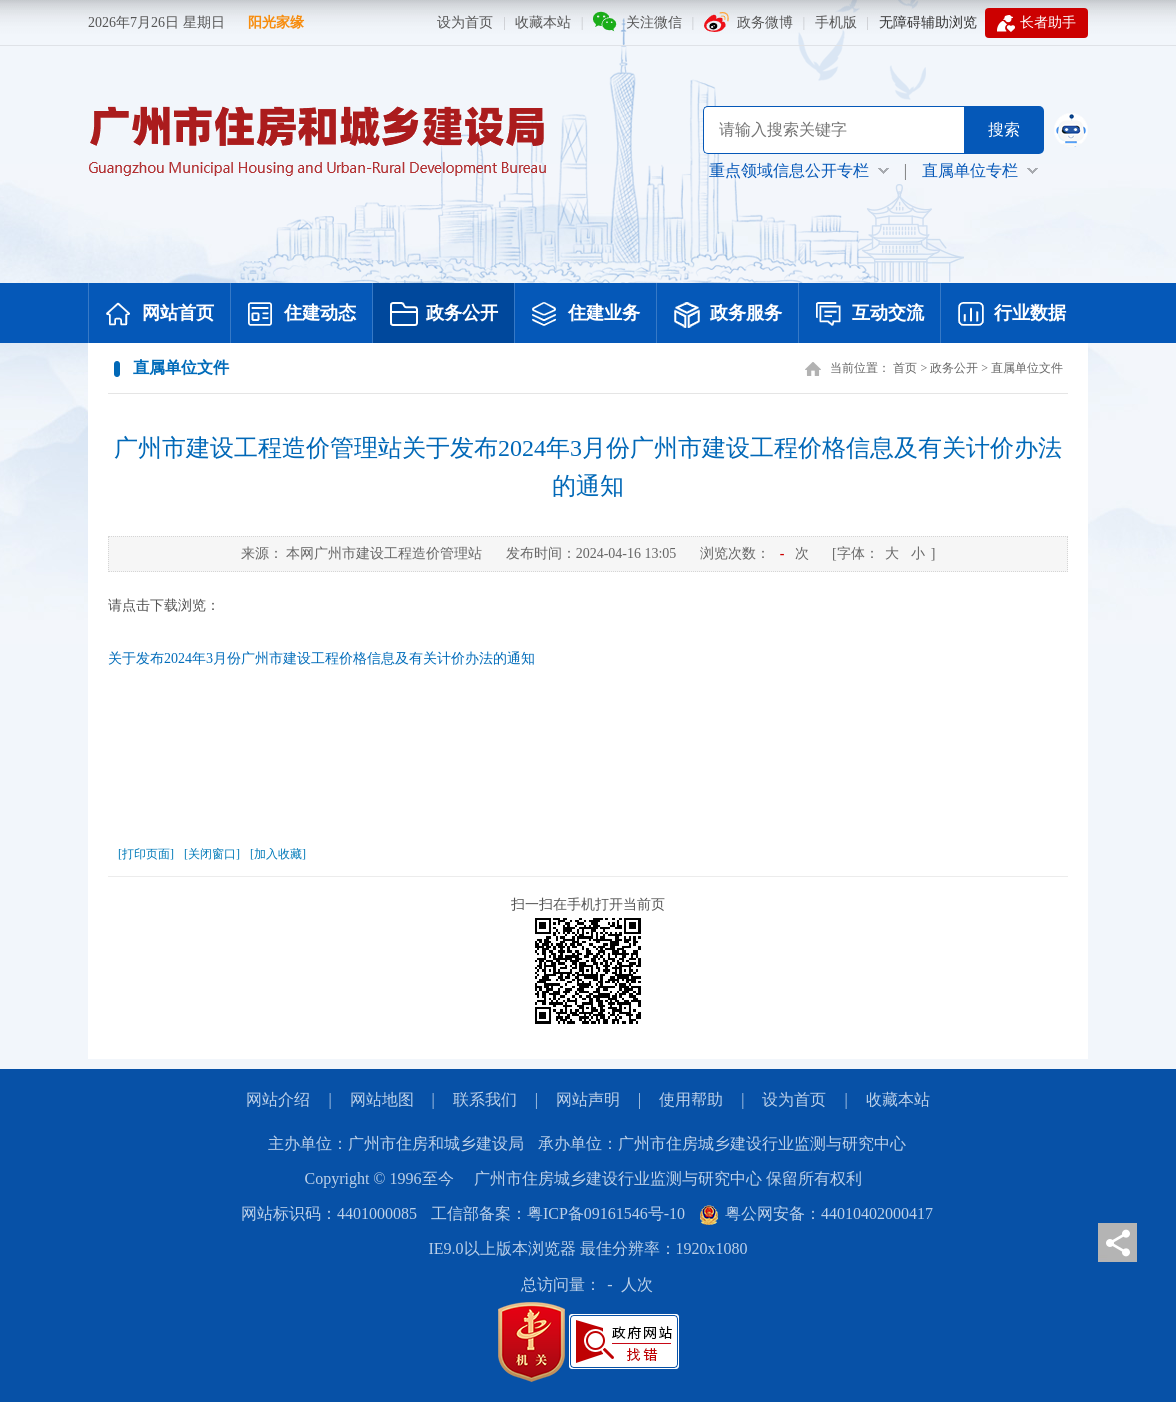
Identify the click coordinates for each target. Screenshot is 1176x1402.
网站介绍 (278, 1099)
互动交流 (870, 315)
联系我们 (485, 1099)
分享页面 (1117, 1242)
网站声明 (588, 1099)
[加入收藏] (278, 854)
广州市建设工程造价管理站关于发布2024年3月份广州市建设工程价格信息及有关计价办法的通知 (588, 467)
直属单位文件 (1027, 368)
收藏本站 (543, 22)
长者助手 (1036, 23)
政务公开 (444, 315)
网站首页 (160, 315)
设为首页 (465, 22)
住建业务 (586, 315)
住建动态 (302, 315)
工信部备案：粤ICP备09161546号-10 (558, 1213)
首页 (905, 368)
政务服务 (728, 315)
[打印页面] (146, 854)
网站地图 (382, 1099)
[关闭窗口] (212, 854)
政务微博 (765, 22)
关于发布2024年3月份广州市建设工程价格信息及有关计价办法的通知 (321, 658)
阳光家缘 (276, 22)
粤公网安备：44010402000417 (816, 1213)
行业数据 (1012, 315)
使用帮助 (691, 1099)
